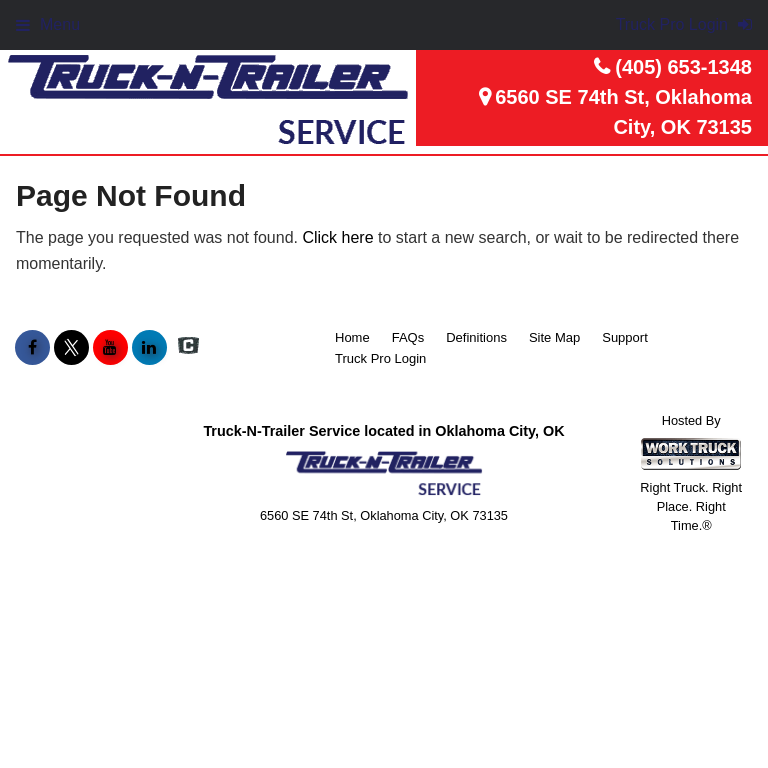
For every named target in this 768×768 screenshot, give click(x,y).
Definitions (476, 337)
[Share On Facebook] (32, 348)
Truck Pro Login (380, 358)
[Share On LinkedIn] (149, 348)
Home (352, 337)
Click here (337, 237)
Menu (48, 24)
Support (625, 337)
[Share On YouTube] (110, 348)
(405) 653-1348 (683, 67)
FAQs (408, 337)
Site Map (554, 337)
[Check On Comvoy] (188, 348)
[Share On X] (71, 348)
